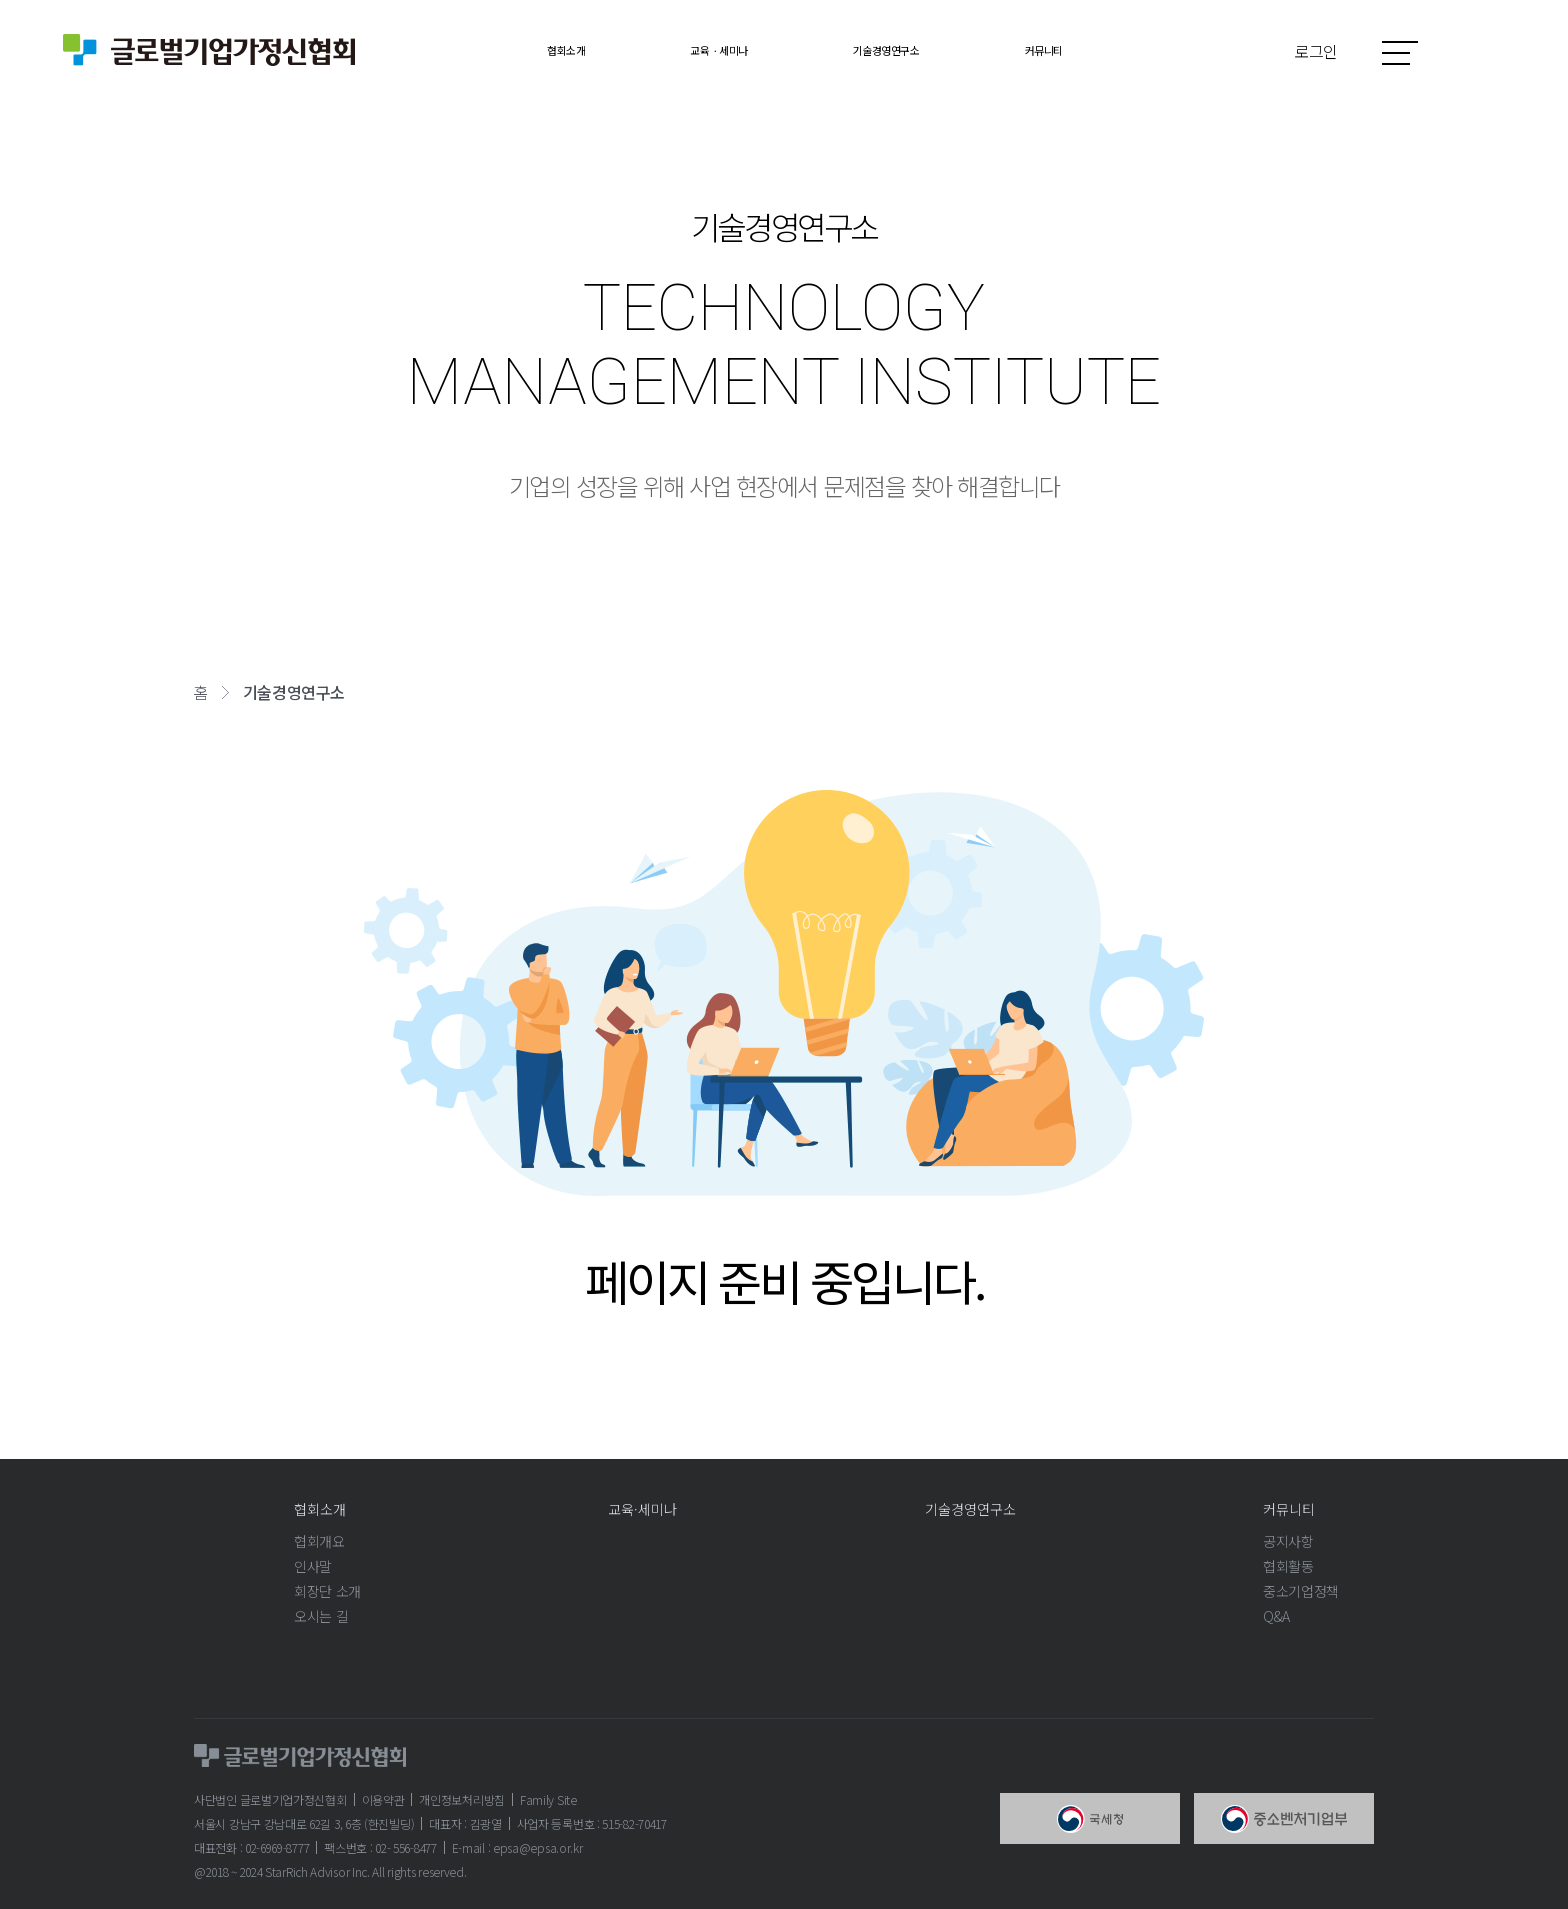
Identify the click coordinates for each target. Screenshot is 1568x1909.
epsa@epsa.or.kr (538, 1847)
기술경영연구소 (907, 50)
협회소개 (507, 50)
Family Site (548, 1799)
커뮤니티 (1103, 50)
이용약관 (383, 1799)
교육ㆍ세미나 (694, 50)
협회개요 (319, 1541)
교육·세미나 (642, 1509)
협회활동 (1288, 1566)
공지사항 (1288, 1541)
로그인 (1316, 51)
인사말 (313, 1566)
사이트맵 (1400, 52)
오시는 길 (321, 1616)
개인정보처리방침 (462, 1799)
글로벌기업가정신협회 (209, 50)
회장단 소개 (327, 1591)
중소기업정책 (1301, 1591)
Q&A (1276, 1616)
